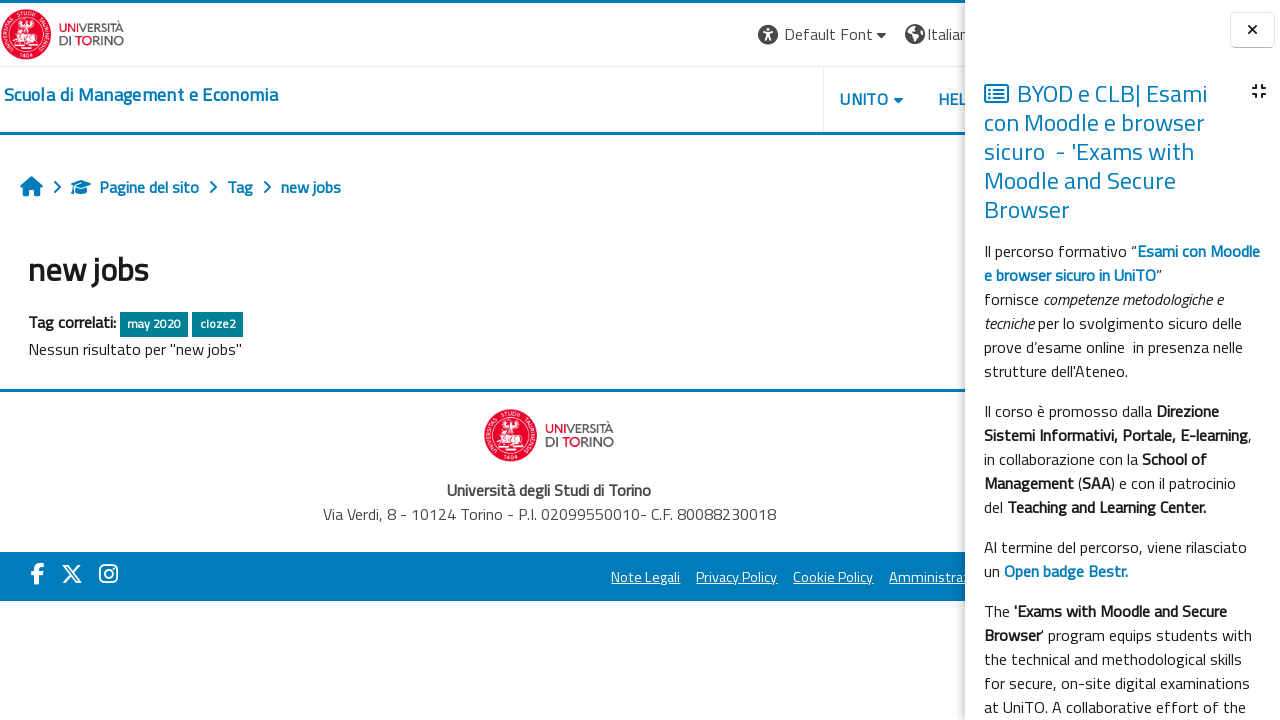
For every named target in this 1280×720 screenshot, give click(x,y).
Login (930, 34)
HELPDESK (844, 99)
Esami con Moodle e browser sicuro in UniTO (1122, 263)
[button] (690, 34)
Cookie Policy (700, 577)
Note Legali (512, 577)
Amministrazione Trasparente (849, 577)
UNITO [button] (731, 99)
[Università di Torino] (62, 32)
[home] (141, 95)
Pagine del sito (135, 187)
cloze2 (218, 323)
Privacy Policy (603, 577)
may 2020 (154, 323)
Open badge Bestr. (1066, 571)
